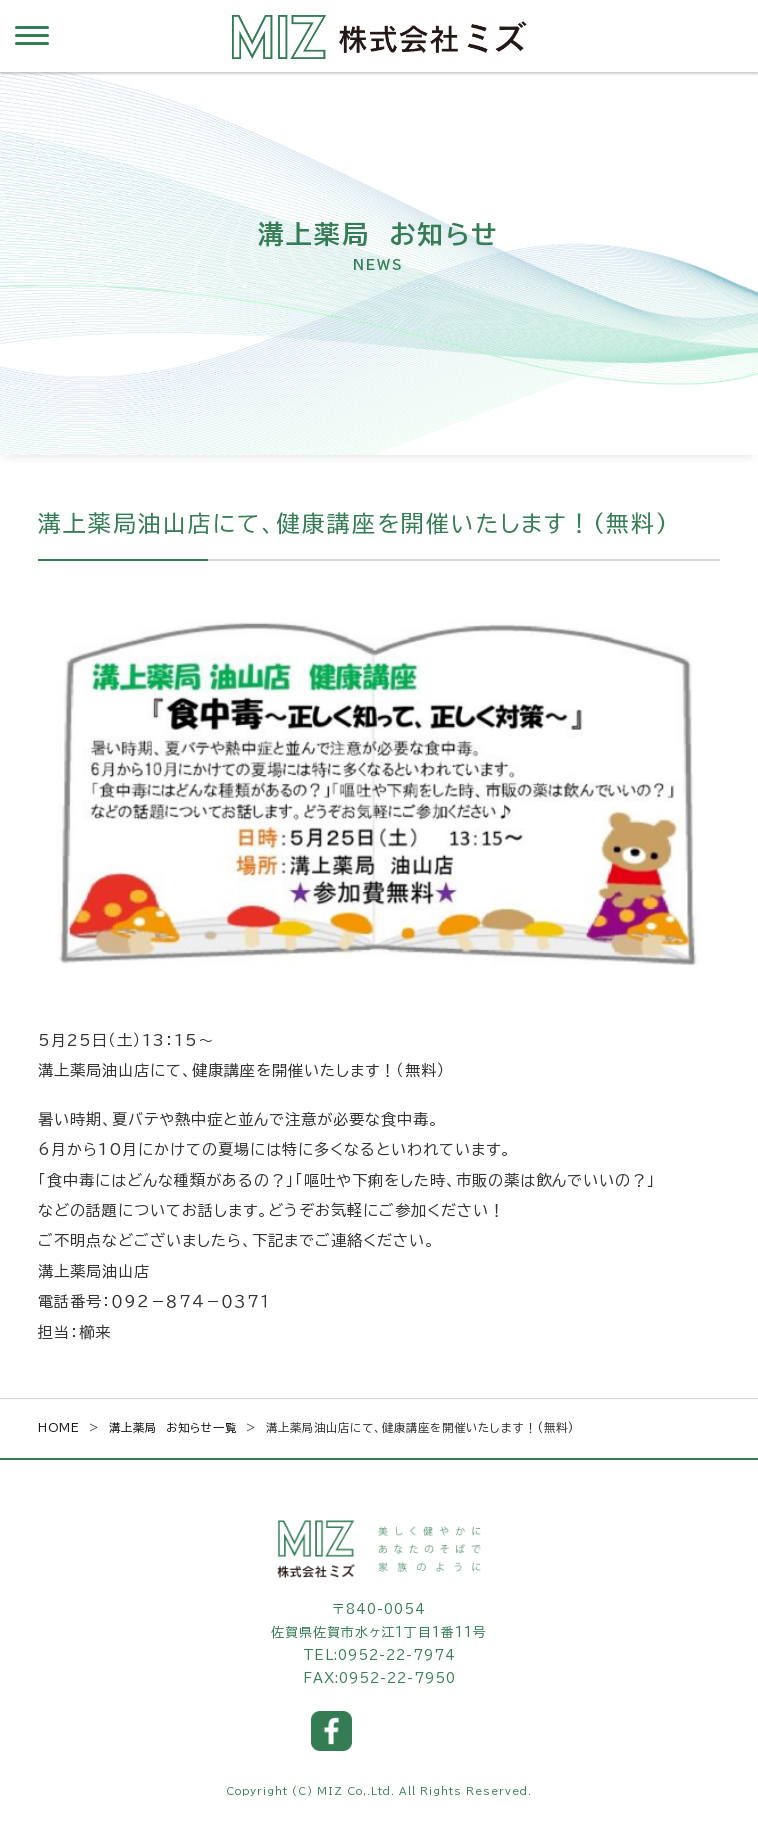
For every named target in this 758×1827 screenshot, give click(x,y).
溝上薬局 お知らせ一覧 (173, 1427)
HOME (59, 1427)
